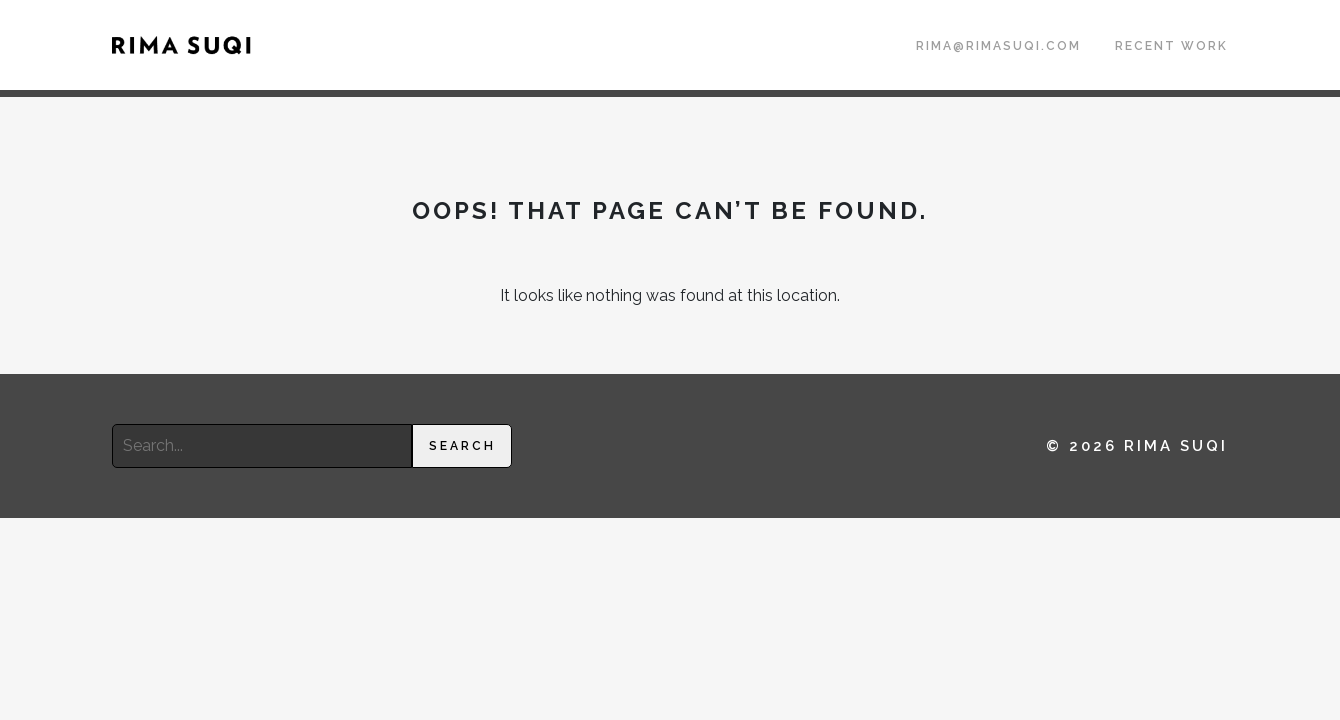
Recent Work (1171, 46)
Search (462, 446)
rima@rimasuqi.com (998, 46)
